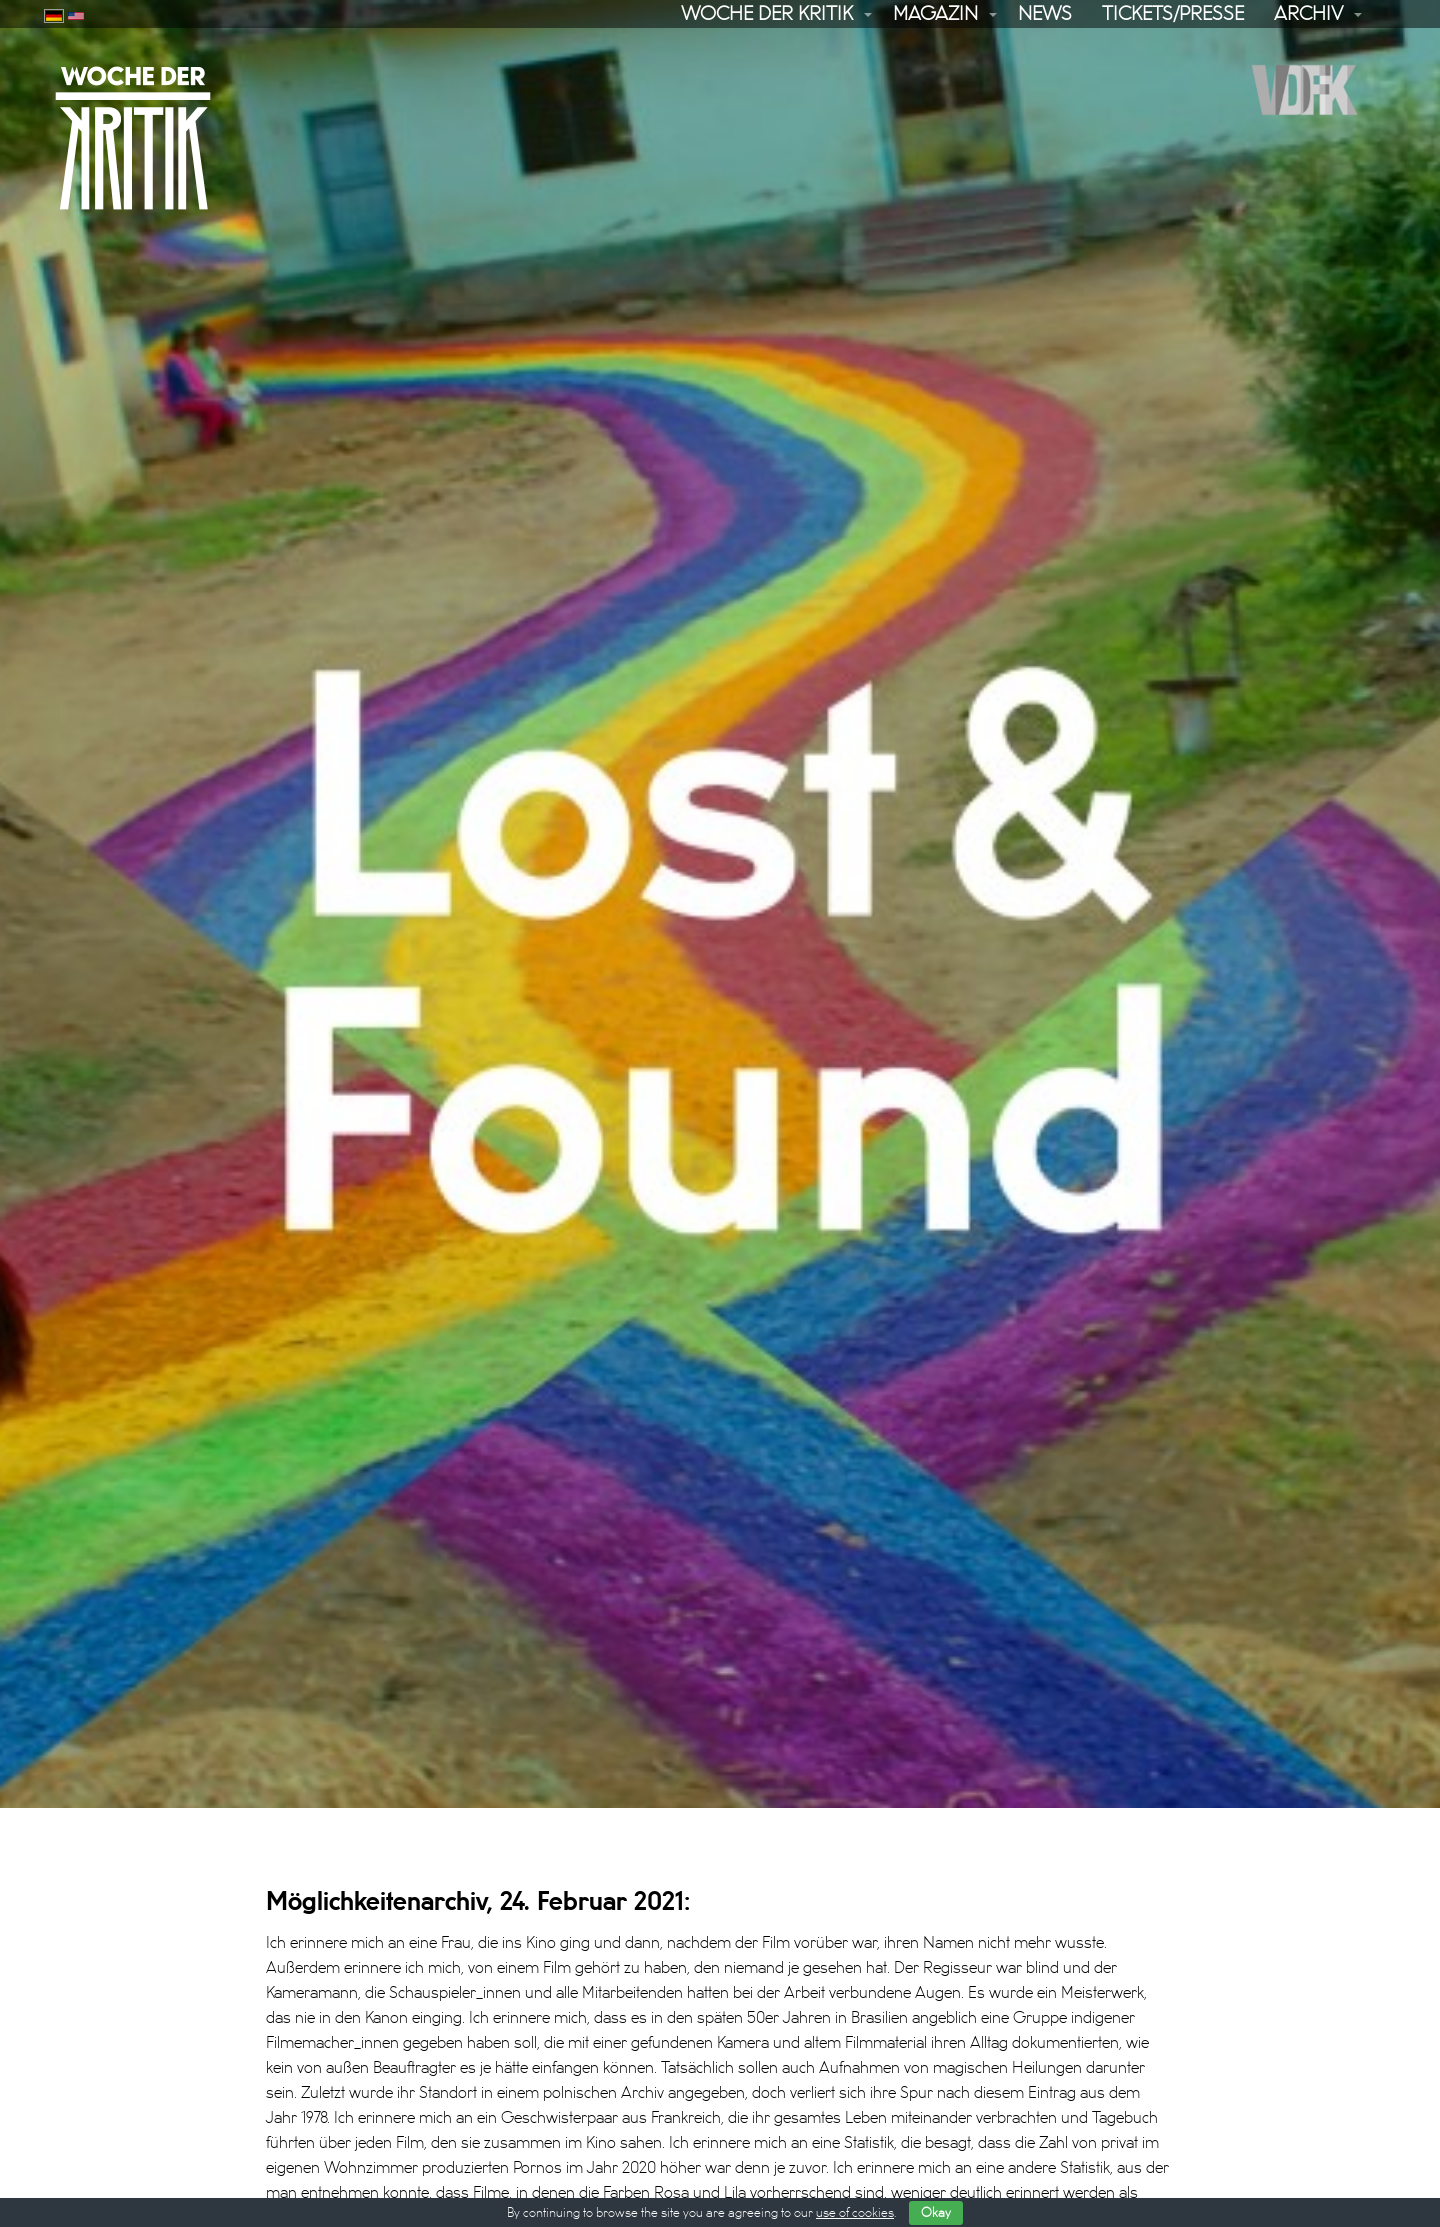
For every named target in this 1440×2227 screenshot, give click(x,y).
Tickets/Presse (1173, 14)
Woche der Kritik (767, 14)
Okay (936, 2213)
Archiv (1308, 14)
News (1045, 14)
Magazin (935, 14)
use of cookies (855, 2213)
